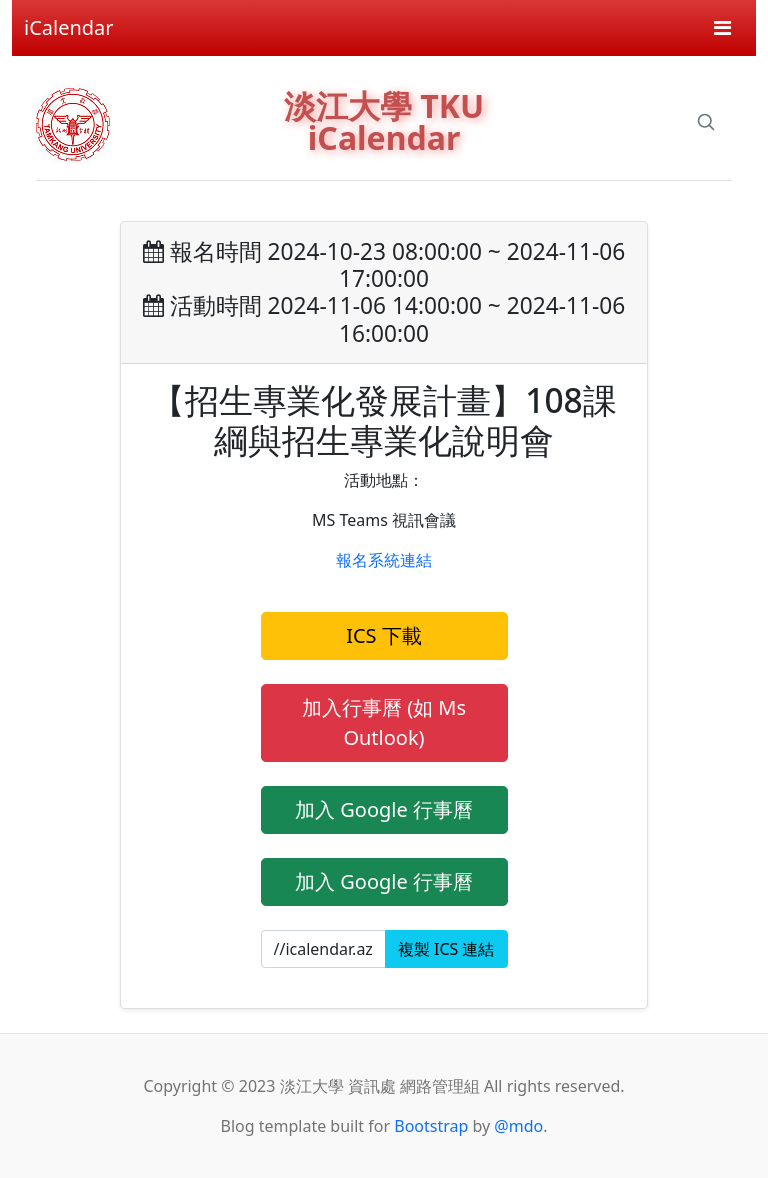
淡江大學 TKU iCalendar (384, 121)
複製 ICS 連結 (446, 949)
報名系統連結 (384, 560)
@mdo (518, 1126)
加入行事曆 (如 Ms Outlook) (384, 722)
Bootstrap (431, 1126)
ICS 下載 (384, 635)
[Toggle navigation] (722, 28)
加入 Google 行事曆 (384, 809)
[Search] (706, 122)
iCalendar (69, 27)
